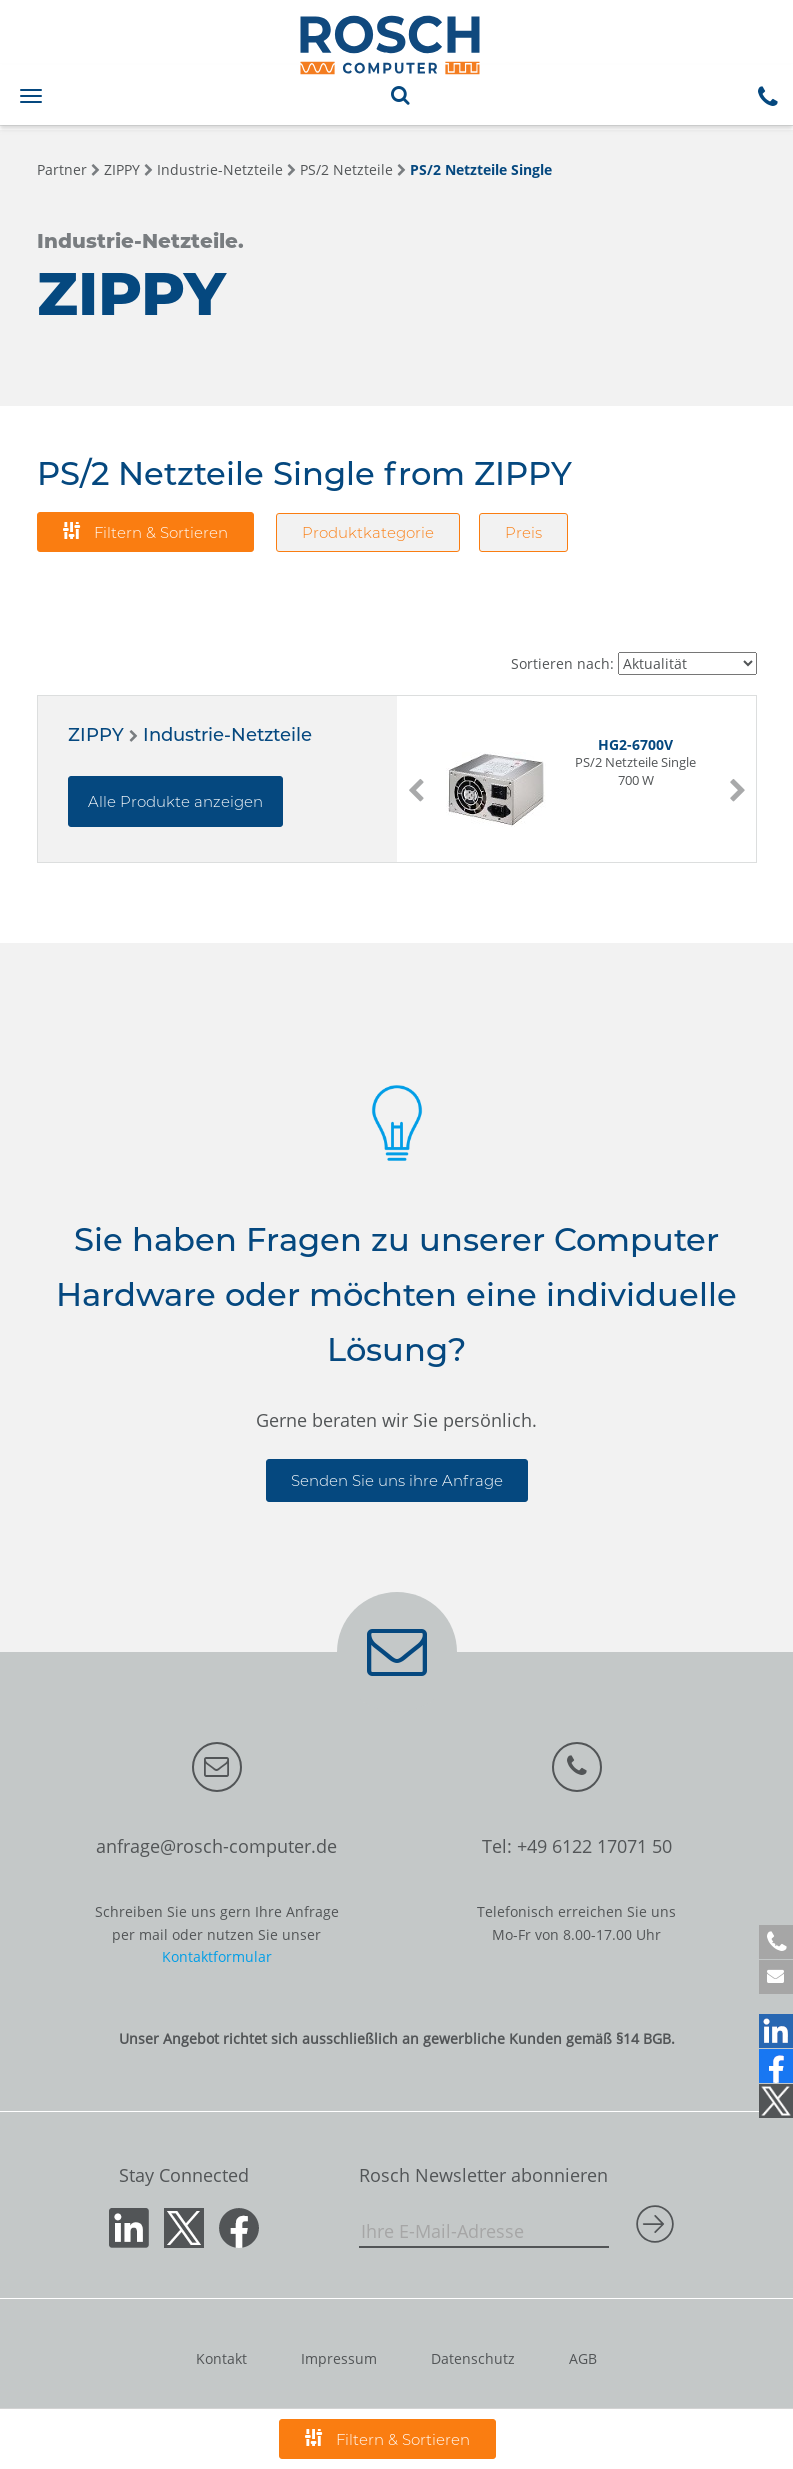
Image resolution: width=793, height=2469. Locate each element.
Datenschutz (473, 2358)
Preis (523, 532)
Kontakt (221, 2358)
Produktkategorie (368, 532)
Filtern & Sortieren (145, 531)
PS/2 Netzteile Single (481, 169)
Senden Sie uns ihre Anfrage (397, 1480)
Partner (62, 169)
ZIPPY (122, 169)
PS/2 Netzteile (346, 169)
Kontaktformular (217, 1956)
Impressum (339, 2358)
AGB (583, 2358)
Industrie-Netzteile (220, 169)
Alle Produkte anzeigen (175, 801)
